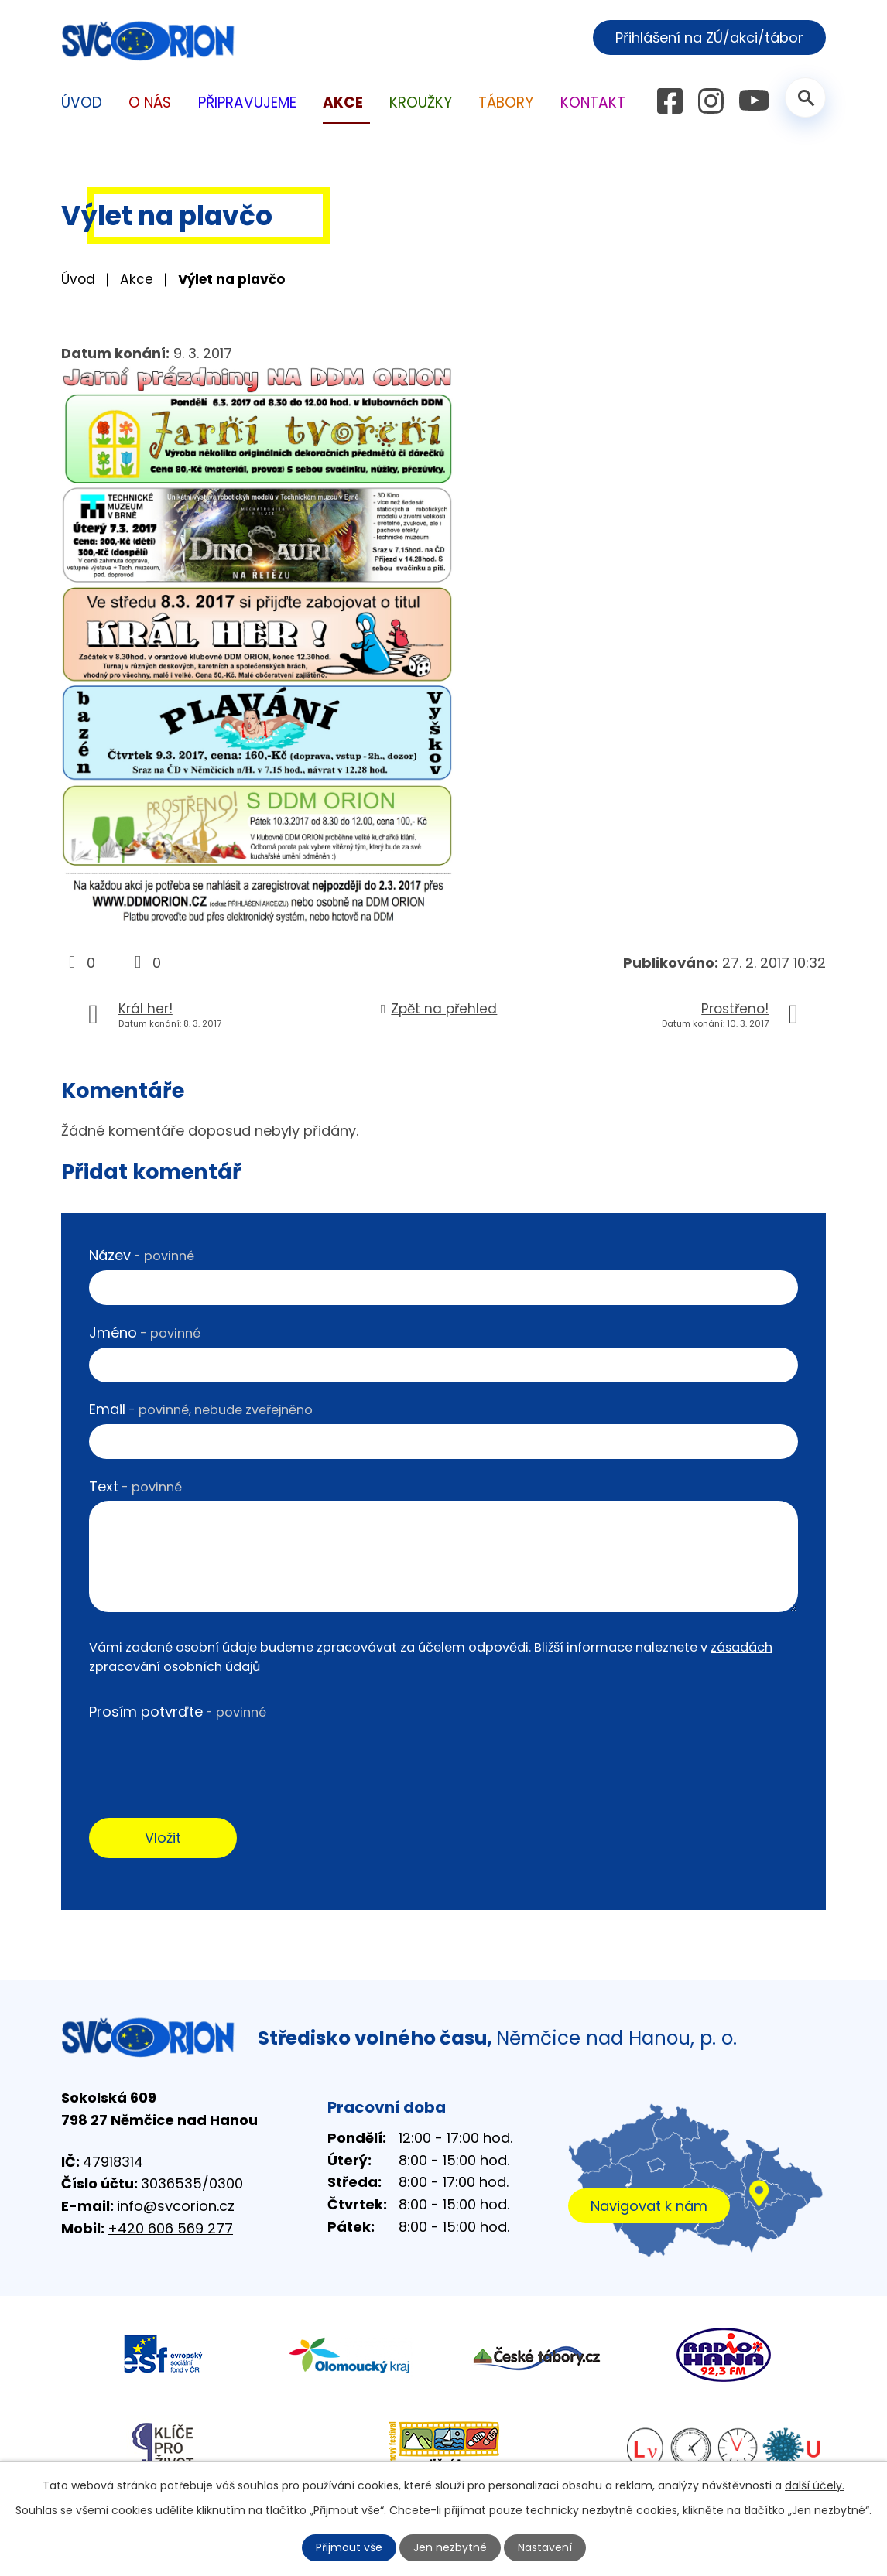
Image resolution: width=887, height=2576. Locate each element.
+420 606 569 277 (170, 2228)
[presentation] (206, 1757)
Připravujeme (247, 102)
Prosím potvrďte (177, 1711)
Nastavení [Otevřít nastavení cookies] (545, 2547)
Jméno (144, 1332)
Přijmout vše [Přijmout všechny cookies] (349, 2547)
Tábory (505, 102)
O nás (149, 102)
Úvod (78, 279)
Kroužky (420, 102)
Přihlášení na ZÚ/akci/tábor (709, 37)
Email (201, 1409)
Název (141, 1255)
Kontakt (592, 102)
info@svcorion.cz (176, 2206)
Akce (136, 279)
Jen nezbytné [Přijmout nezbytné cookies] (450, 2547)
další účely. (814, 2485)
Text (135, 1486)
